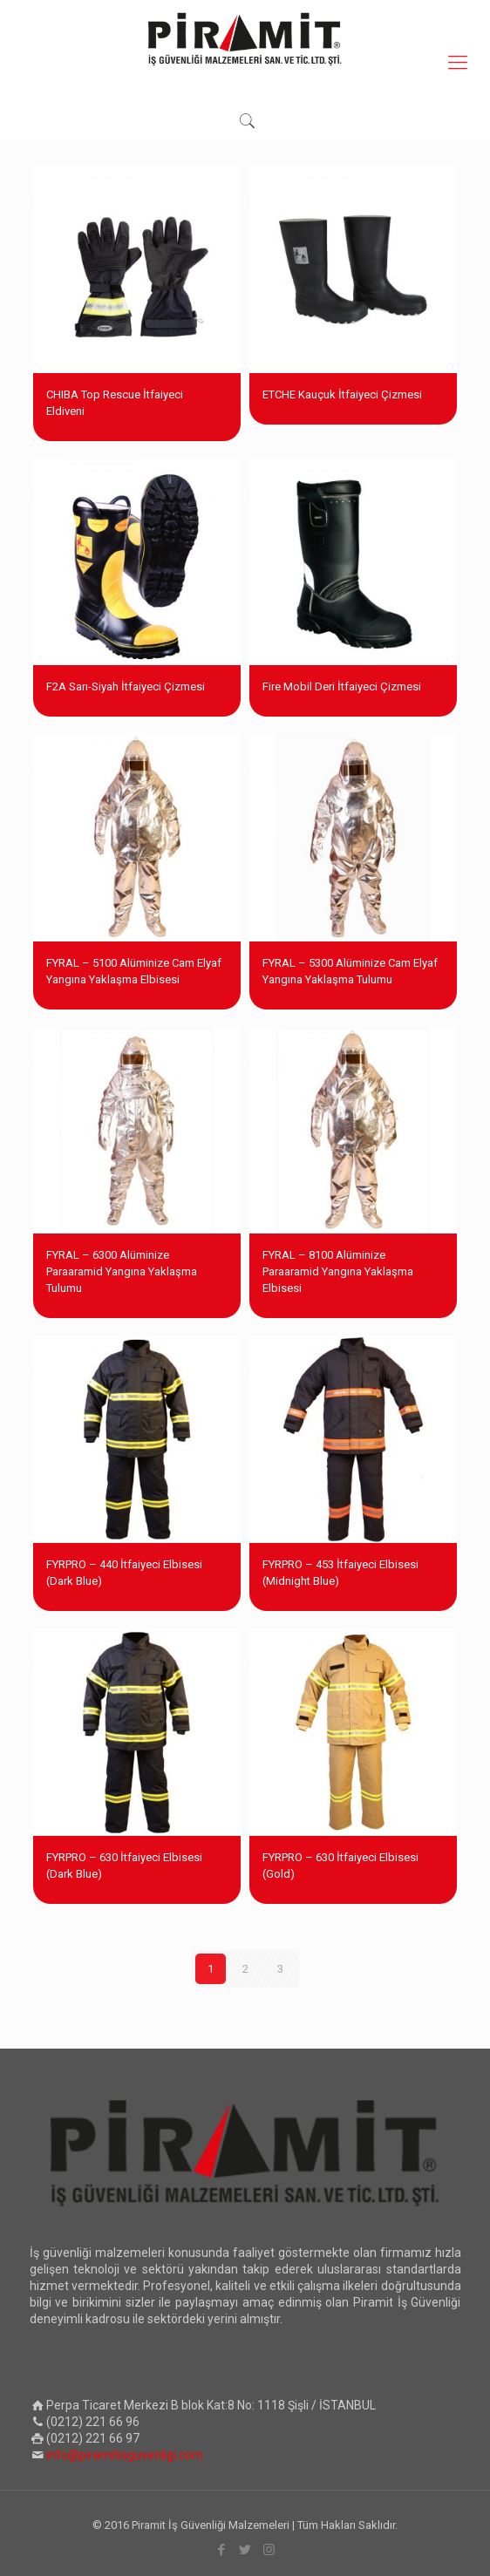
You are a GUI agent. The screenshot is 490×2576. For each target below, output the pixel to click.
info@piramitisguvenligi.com (124, 2455)
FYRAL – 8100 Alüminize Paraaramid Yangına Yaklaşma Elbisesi (337, 1271)
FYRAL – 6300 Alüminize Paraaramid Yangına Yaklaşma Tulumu (121, 1271)
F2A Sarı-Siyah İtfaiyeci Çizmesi (125, 686)
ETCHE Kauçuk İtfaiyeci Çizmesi (342, 394)
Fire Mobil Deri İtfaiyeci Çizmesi (341, 686)
